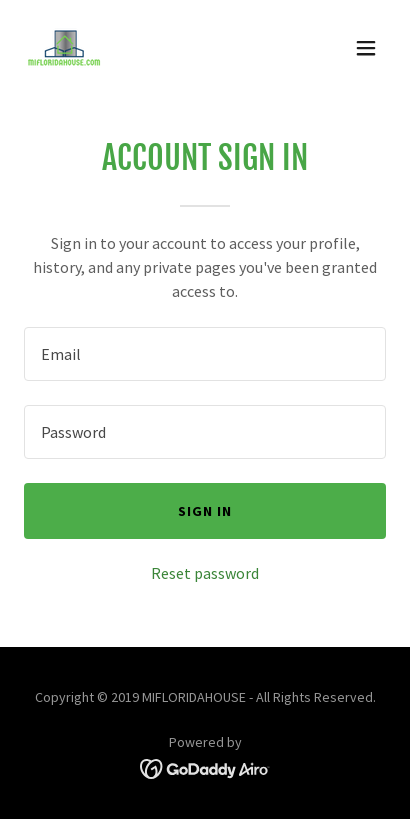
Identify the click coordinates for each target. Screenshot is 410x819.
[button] (366, 48)
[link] (64, 48)
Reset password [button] (205, 573)
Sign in (205, 511)
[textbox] (205, 354)
